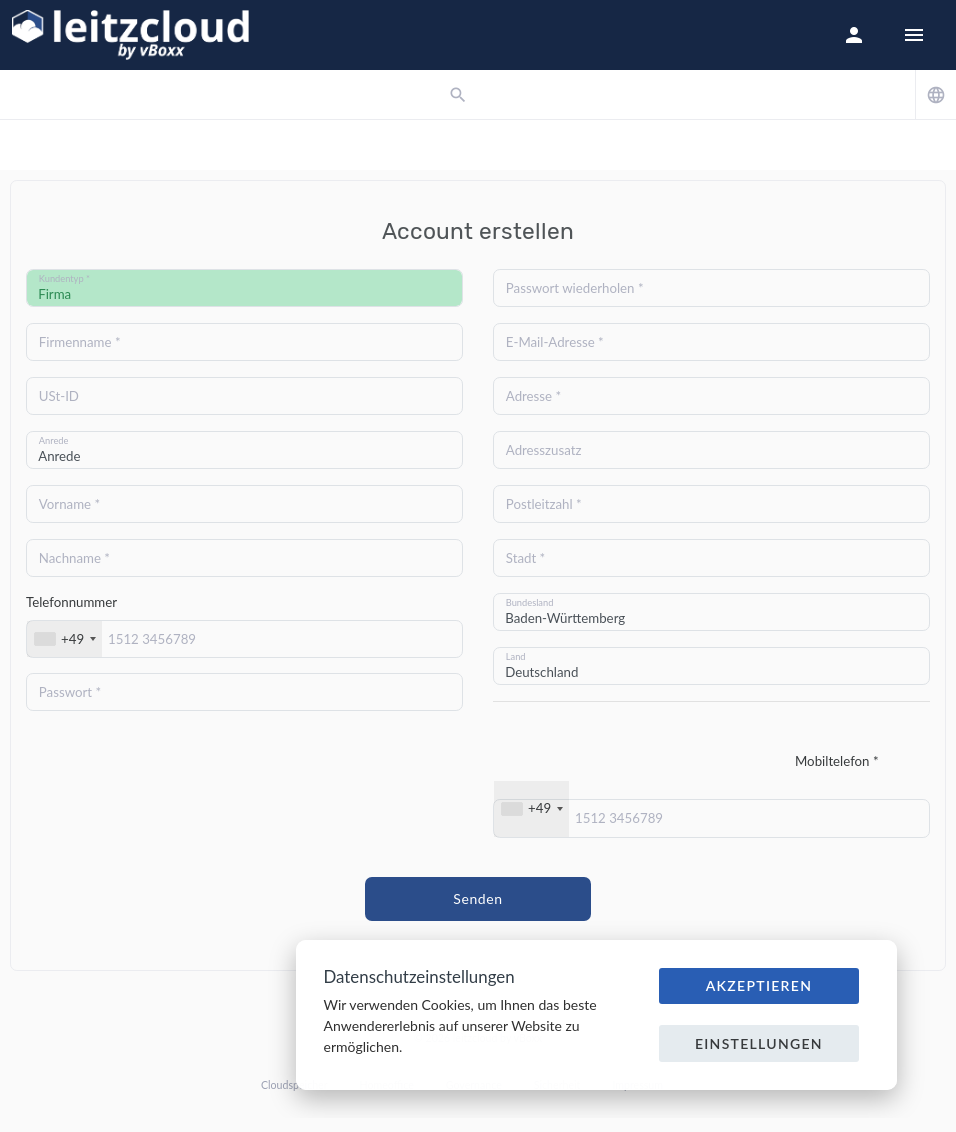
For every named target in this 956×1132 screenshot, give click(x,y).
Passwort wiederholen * (575, 288)
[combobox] (64, 639)
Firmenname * (80, 342)
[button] (854, 35)
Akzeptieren (759, 985)
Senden (477, 898)
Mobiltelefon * (837, 761)
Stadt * (525, 558)
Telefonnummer (71, 602)
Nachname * (74, 558)
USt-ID (59, 396)
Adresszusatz (544, 450)
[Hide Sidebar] (914, 35)
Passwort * (70, 692)
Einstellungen (759, 1043)
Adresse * (533, 396)
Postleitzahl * (544, 504)
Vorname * (69, 504)
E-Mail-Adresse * (555, 342)
